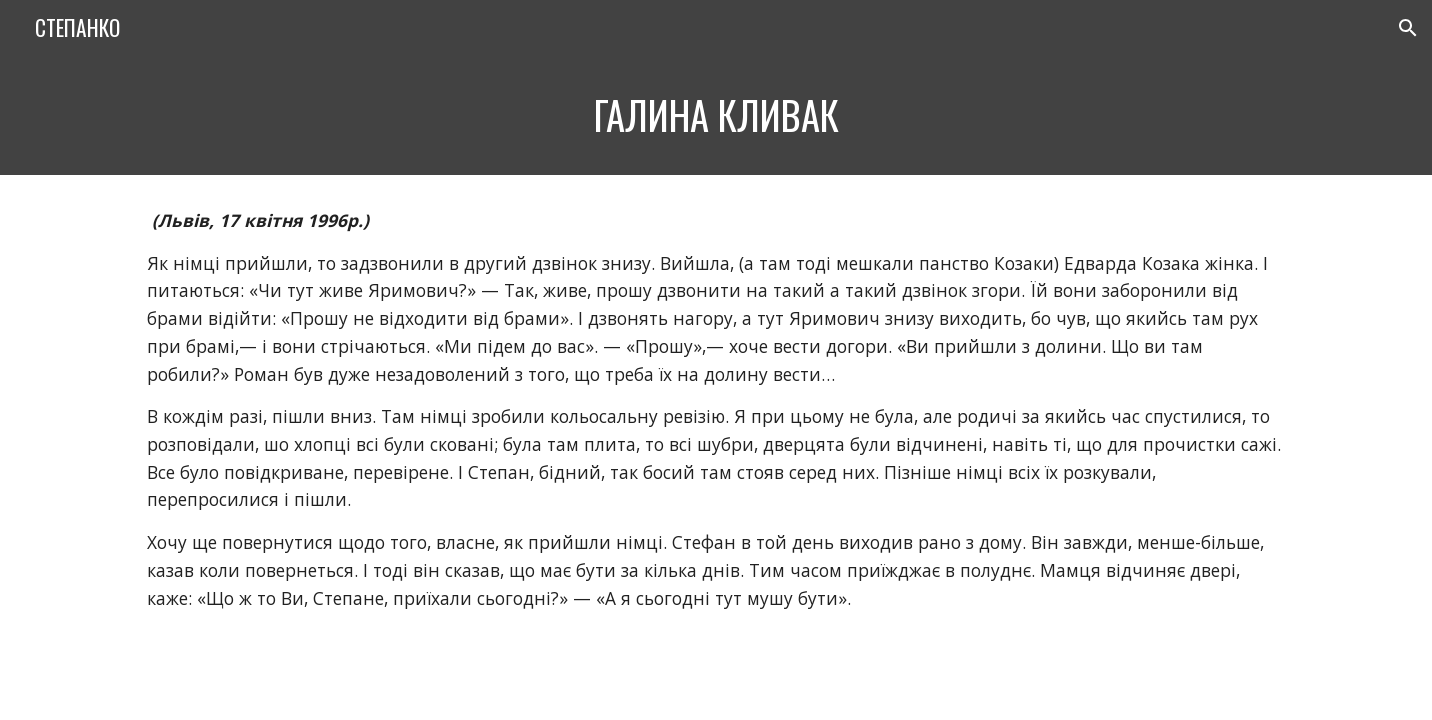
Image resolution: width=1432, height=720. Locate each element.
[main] (716, 115)
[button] (1408, 28)
